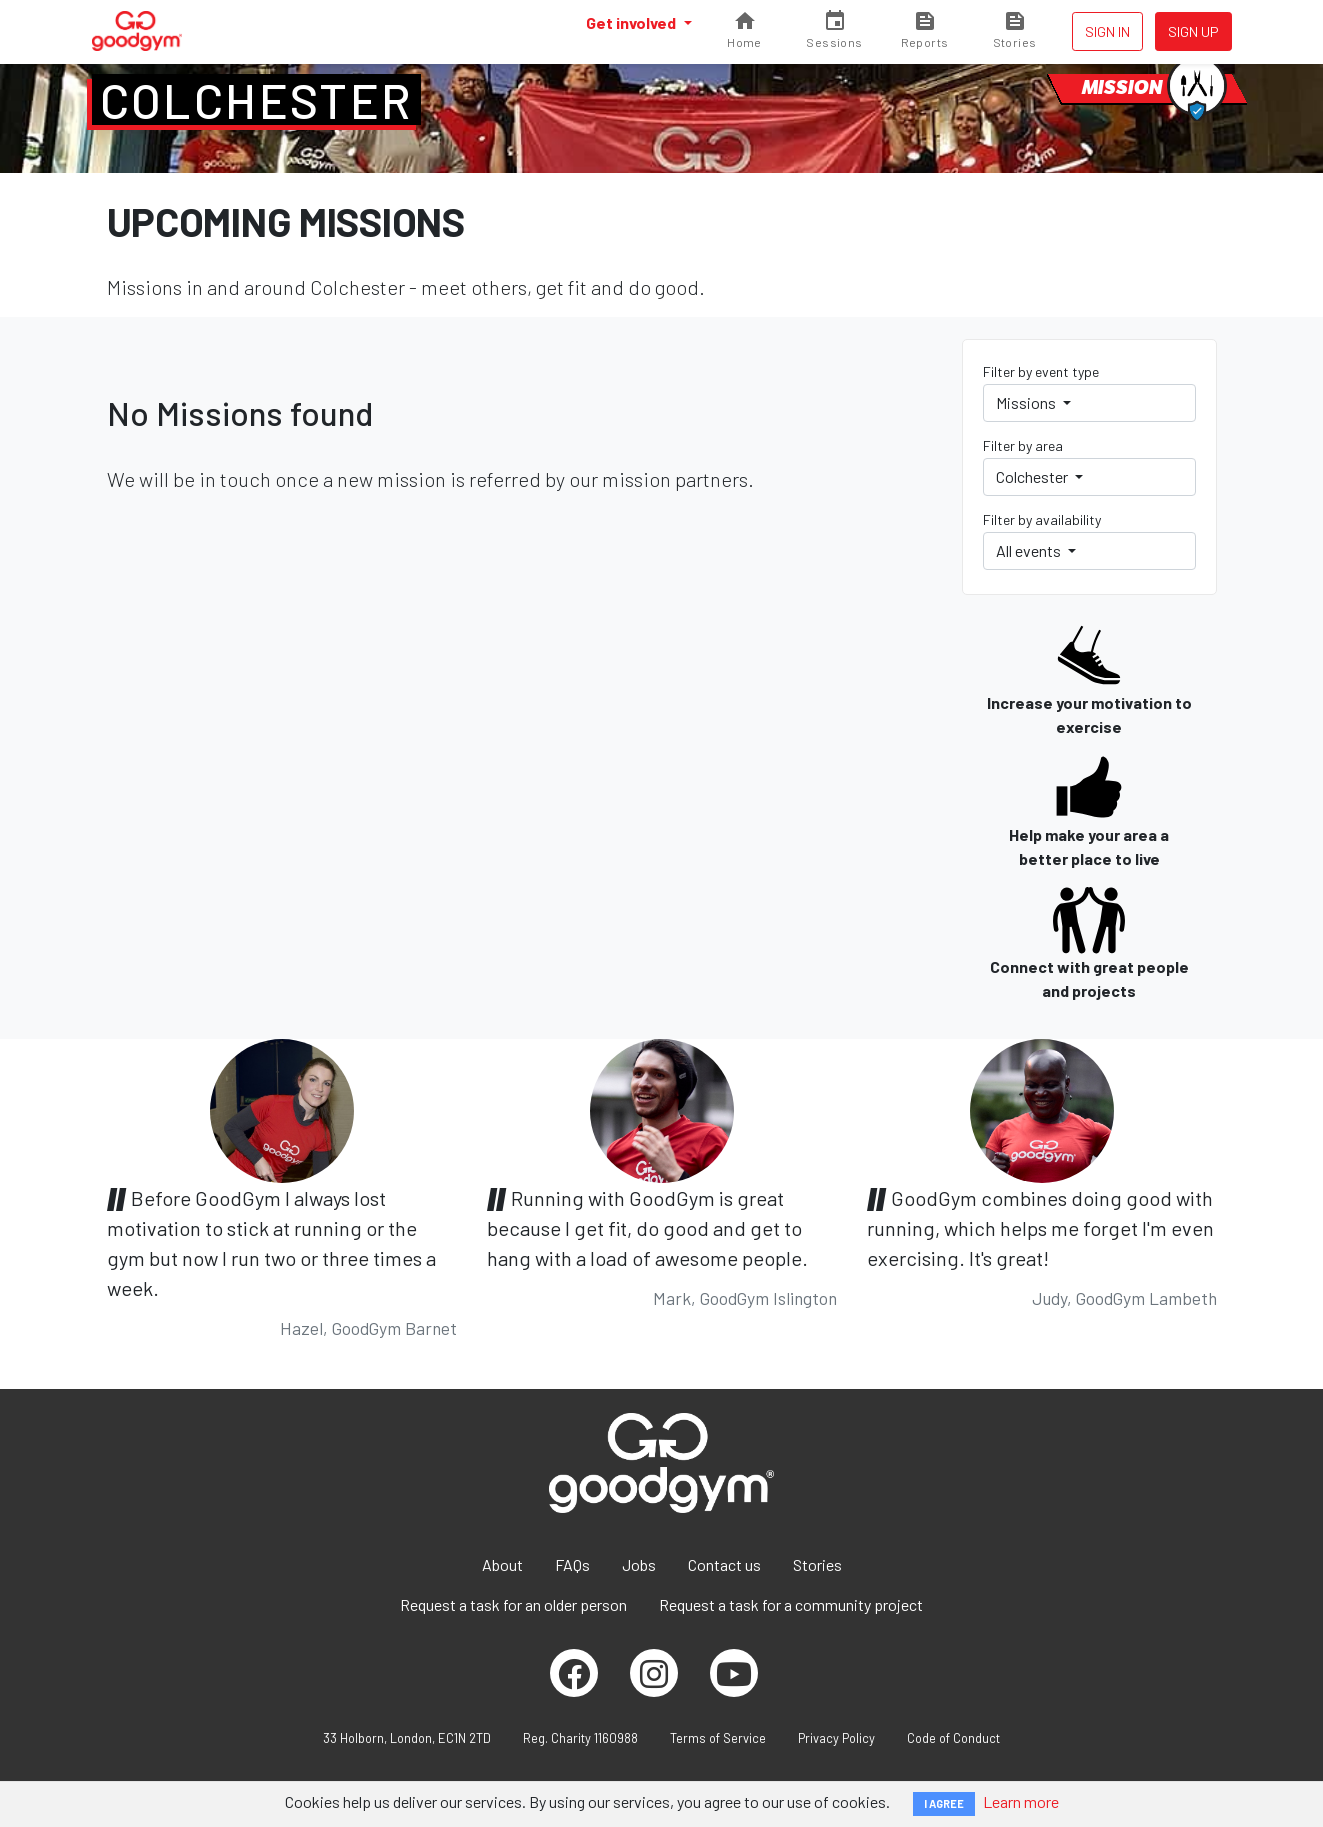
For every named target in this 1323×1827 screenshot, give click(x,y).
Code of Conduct (953, 1738)
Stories (817, 1564)
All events (1030, 550)
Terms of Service (718, 1738)
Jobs (639, 1564)
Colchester (256, 100)
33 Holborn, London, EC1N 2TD (407, 1738)
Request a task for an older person (513, 1604)
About (502, 1564)
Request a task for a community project (791, 1604)
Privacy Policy (836, 1738)
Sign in (1107, 31)
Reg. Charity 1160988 (580, 1738)
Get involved (632, 22)
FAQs (572, 1564)
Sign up (1193, 31)
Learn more (1021, 1801)
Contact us (724, 1564)
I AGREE (944, 1803)
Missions (1027, 402)
